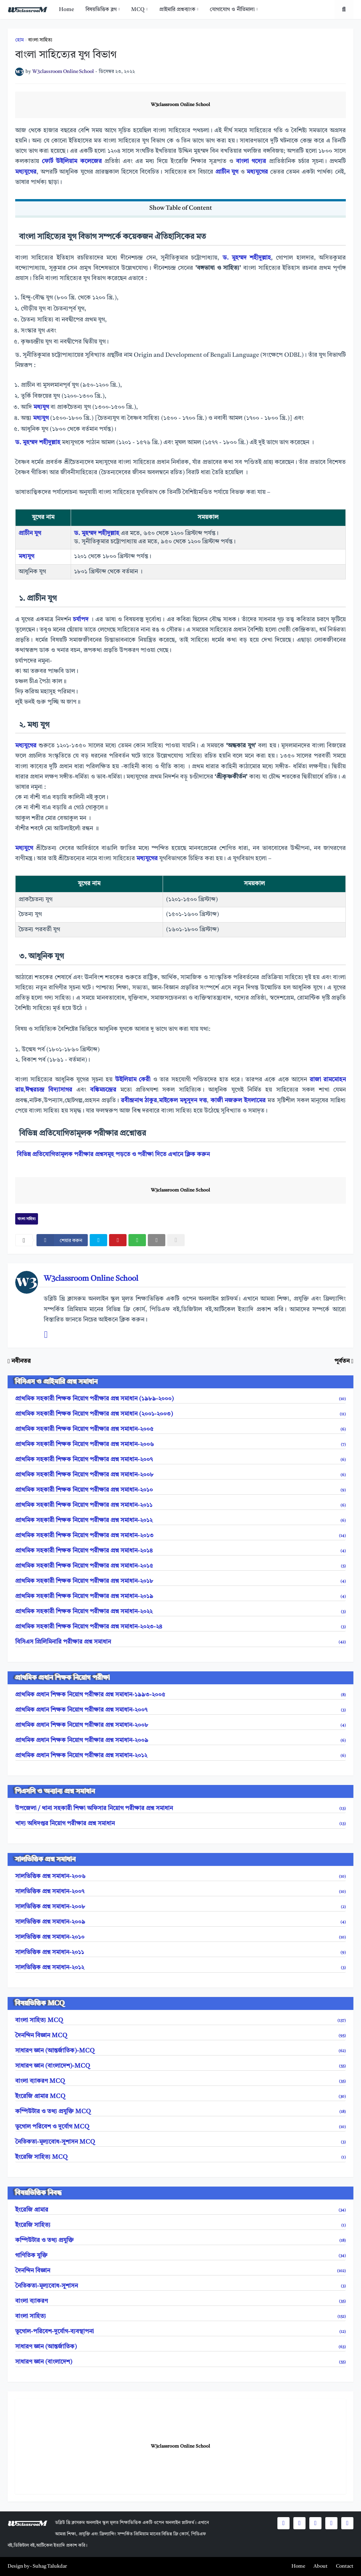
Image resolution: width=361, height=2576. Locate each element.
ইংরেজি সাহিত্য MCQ (180, 2157)
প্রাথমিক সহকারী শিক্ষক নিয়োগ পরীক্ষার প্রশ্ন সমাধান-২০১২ (180, 1520)
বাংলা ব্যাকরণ (180, 2301)
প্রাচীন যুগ (227, 172)
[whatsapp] (137, 1240)
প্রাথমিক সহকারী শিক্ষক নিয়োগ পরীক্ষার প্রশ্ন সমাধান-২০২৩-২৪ (180, 1627)
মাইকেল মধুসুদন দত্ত (183, 1101)
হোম (19, 40)
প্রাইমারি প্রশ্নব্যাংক (177, 9)
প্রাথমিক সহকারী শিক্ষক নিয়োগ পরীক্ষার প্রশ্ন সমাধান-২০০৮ (180, 1475)
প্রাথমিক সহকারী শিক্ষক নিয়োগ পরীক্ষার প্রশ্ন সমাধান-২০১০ (180, 1490)
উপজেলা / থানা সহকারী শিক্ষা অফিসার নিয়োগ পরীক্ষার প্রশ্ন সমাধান (180, 1808)
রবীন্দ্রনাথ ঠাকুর (139, 1101)
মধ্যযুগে (24, 848)
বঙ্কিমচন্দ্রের (103, 1090)
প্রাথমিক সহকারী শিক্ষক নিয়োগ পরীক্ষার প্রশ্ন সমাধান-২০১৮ (180, 1581)
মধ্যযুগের (25, 172)
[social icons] (283, 2523)
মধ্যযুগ (41, 407)
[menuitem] (66, 9)
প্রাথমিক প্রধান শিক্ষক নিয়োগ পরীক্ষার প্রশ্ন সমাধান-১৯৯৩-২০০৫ (180, 1695)
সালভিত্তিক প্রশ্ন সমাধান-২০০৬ (180, 1876)
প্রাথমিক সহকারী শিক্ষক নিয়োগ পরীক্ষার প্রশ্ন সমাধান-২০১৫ (180, 1566)
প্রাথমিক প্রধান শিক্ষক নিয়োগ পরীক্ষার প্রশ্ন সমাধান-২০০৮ (180, 1725)
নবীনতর (21, 1361)
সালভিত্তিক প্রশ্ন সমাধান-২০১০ (180, 1937)
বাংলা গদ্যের (251, 161)
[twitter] (98, 1240)
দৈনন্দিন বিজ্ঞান (180, 2271)
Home (66, 9)
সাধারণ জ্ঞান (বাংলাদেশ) (180, 2362)
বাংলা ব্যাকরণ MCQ (180, 2081)
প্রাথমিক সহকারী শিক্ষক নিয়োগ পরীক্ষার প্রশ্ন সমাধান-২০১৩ (180, 1536)
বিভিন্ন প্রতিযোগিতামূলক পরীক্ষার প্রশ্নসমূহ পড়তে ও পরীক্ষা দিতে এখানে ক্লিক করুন (113, 1155)
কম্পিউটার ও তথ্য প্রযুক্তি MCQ (180, 2112)
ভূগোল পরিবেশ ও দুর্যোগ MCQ (180, 2127)
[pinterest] (118, 1240)
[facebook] (62, 1240)
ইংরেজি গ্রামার (180, 2210)
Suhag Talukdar (50, 2566)
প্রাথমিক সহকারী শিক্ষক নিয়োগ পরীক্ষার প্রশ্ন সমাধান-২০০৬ (180, 1444)
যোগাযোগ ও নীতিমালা (232, 9)
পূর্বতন (342, 1361)
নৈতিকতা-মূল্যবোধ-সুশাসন (180, 2286)
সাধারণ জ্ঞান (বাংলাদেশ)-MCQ (180, 2066)
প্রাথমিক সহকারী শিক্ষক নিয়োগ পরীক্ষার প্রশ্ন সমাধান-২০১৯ (180, 1596)
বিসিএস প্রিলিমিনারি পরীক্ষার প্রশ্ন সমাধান (180, 1642)
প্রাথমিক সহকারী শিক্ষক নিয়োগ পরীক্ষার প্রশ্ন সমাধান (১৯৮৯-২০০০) (180, 1399)
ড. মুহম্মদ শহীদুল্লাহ (247, 258)
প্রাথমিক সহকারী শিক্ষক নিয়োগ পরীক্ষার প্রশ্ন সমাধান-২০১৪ (180, 1551)
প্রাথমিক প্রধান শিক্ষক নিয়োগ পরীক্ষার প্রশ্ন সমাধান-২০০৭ (180, 1710)
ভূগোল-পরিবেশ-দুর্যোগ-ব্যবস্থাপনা (180, 2332)
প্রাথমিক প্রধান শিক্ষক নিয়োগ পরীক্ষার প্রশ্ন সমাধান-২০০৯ (180, 1740)
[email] (156, 1240)
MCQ (137, 9)
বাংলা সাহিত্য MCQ (180, 2020)
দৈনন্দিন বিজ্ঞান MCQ (180, 2036)
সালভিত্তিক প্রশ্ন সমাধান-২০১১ (180, 1952)
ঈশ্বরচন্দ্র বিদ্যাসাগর (48, 1090)
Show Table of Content (180, 208)
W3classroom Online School (180, 105)
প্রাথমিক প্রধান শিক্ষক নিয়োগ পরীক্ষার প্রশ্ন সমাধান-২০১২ (180, 1756)
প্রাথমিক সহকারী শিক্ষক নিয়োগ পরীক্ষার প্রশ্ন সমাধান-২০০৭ (180, 1460)
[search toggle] (343, 9)
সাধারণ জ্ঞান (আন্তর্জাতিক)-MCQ (180, 2051)
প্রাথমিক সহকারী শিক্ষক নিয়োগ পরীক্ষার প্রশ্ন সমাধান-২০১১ (180, 1505)
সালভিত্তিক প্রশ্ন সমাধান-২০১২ (180, 1968)
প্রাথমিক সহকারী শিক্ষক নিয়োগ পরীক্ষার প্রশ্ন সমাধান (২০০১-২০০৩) (180, 1414)
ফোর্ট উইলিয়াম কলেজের (71, 161)
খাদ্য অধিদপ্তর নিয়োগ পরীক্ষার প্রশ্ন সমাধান (180, 1824)
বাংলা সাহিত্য (40, 40)
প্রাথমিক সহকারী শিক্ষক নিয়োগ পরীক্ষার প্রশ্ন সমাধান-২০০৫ (180, 1429)
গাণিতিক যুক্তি (180, 2256)
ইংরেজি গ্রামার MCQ (180, 2096)
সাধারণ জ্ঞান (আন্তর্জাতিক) (180, 2347)
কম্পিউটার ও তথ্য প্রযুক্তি (180, 2240)
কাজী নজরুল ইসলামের (239, 1101)
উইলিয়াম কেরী (132, 1080)
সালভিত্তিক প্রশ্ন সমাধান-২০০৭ (180, 1892)
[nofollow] (176, 1240)
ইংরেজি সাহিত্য (180, 2225)
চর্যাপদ (81, 620)
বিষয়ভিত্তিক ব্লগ (101, 9)
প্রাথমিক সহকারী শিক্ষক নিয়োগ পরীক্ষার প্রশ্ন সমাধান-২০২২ (180, 1612)
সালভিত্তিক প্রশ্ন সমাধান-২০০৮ (180, 1907)
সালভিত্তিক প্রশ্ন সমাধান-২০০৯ (180, 1922)
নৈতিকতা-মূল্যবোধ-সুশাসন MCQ (180, 2142)
